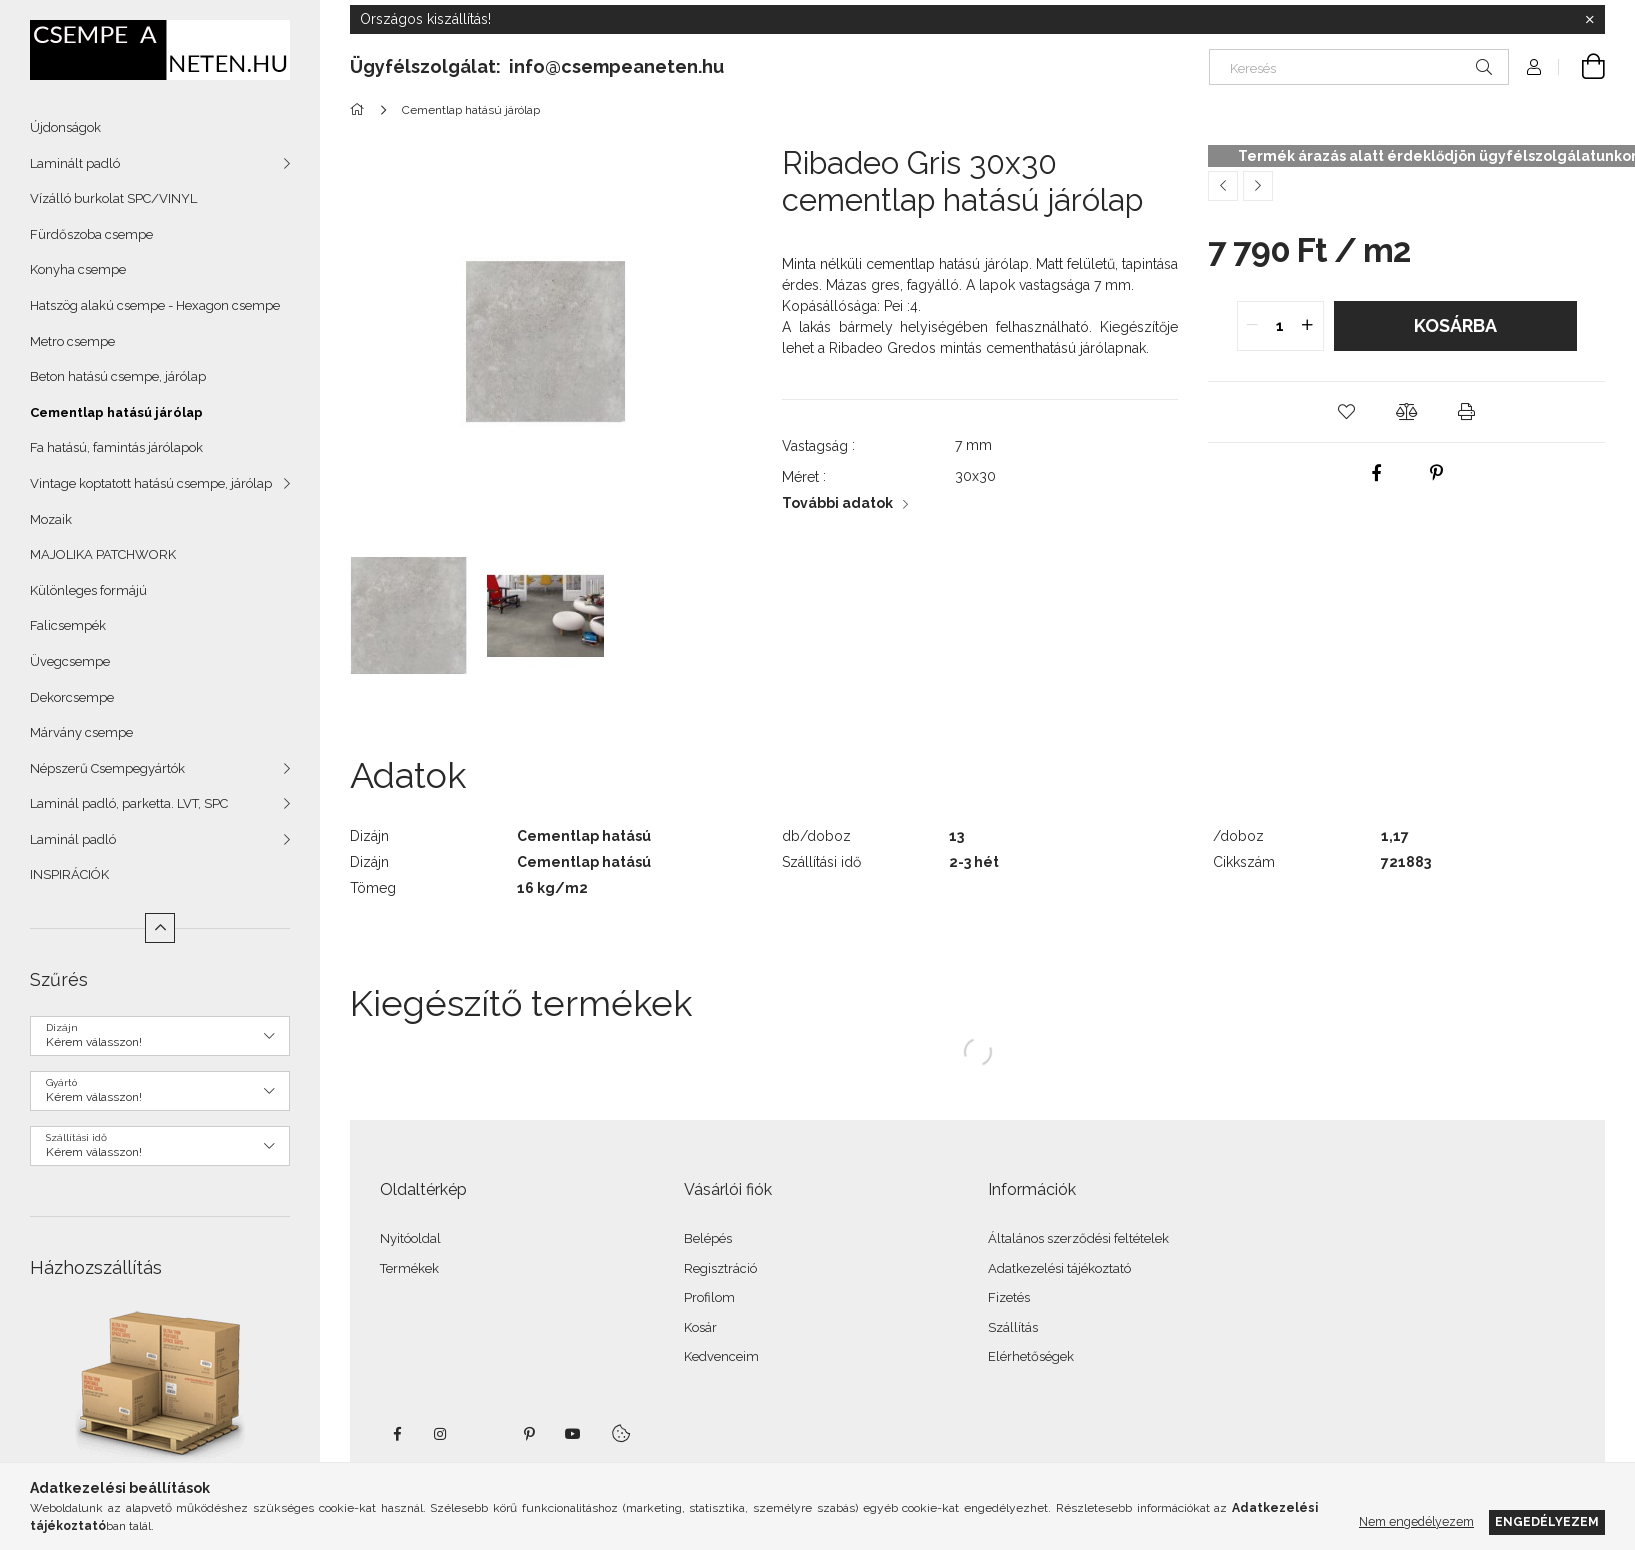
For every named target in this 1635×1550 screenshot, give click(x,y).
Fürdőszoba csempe (91, 234)
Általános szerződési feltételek (1078, 1238)
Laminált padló (75, 163)
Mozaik (51, 519)
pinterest (529, 1434)
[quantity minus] (1253, 326)
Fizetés (1009, 1297)
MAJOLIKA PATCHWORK (103, 554)
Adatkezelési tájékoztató (1059, 1268)
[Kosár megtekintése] (1582, 67)
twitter (485, 1434)
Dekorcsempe (72, 697)
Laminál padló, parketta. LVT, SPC (129, 803)
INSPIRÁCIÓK (69, 874)
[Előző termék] (1223, 186)
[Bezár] (1590, 20)
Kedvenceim (721, 1356)
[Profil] (1534, 67)
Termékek (409, 1268)
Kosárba (1455, 325)
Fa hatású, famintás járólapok (116, 447)
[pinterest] (1437, 473)
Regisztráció (720, 1268)
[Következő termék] (1258, 186)
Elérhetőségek (1031, 1356)
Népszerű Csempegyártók (107, 768)
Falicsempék (68, 625)
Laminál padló (73, 839)
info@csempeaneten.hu (616, 66)
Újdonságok (65, 127)
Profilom (709, 1297)
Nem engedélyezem (1416, 1521)
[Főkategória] (360, 110)
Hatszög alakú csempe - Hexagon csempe (155, 305)
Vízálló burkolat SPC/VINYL (113, 198)
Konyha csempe (78, 269)
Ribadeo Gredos (882, 348)
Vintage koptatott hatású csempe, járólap (151, 483)
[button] (1347, 412)
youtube (573, 1434)
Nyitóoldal (410, 1238)
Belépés (708, 1238)
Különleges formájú (88, 590)
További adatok (837, 503)
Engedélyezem (1547, 1521)
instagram (441, 1434)
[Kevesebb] (160, 928)
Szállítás (1013, 1327)
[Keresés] (1359, 67)
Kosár (700, 1327)
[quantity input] (1280, 326)
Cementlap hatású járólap (116, 412)
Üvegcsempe (70, 661)
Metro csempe (72, 341)
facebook (397, 1434)
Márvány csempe (81, 732)
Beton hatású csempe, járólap (118, 376)
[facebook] (1377, 473)
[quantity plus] (1308, 326)
